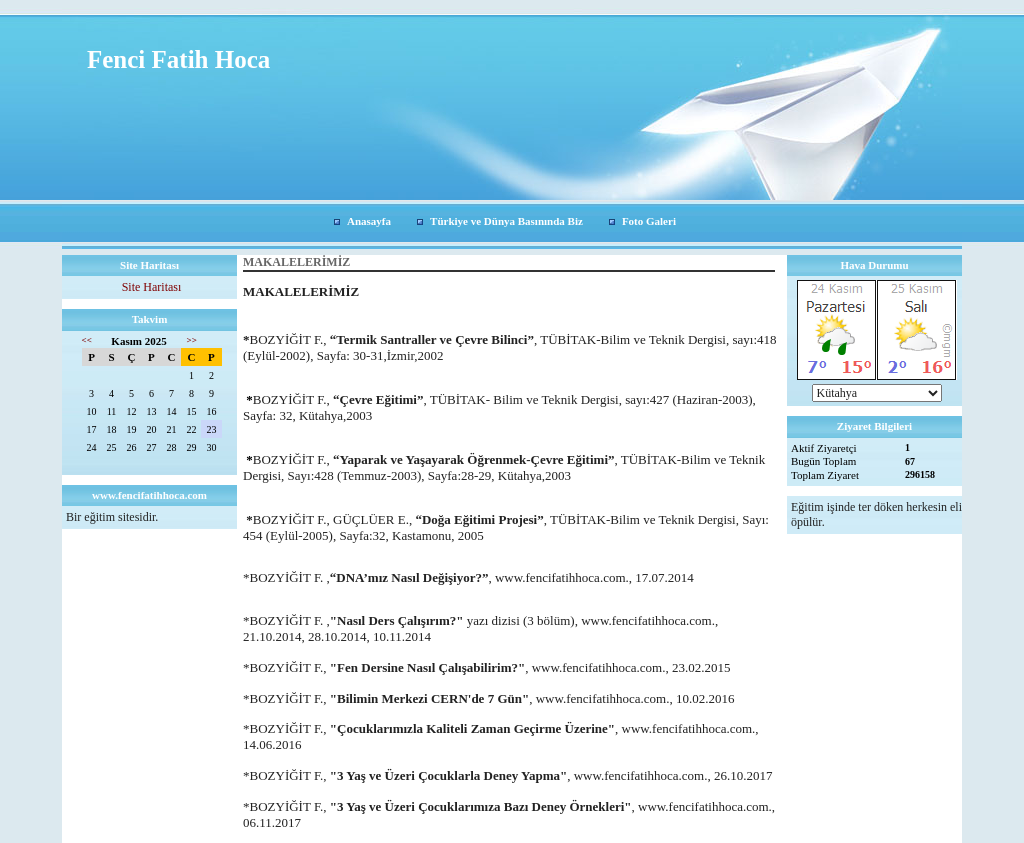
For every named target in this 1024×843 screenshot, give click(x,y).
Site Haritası (152, 287)
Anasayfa (369, 221)
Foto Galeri (649, 221)
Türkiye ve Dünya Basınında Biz (506, 221)
